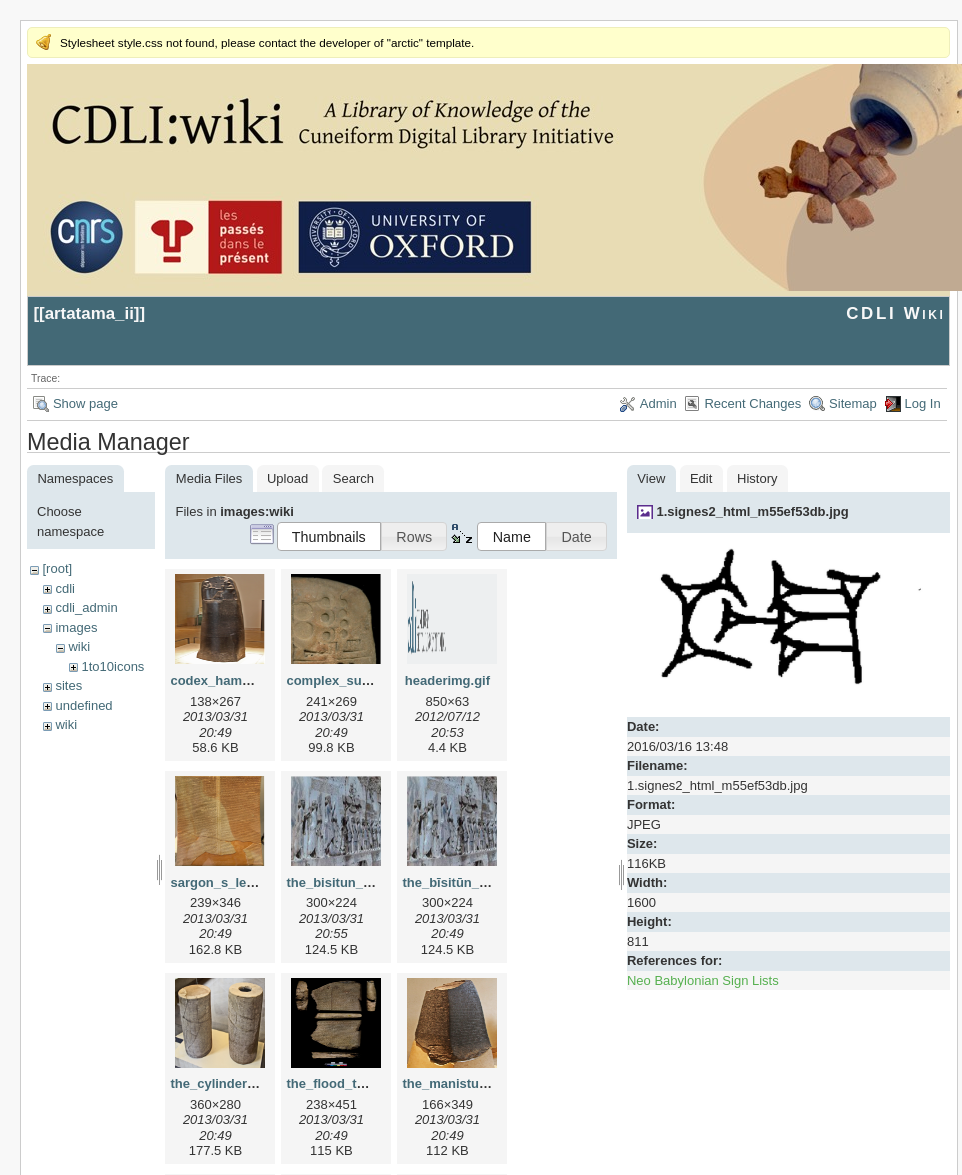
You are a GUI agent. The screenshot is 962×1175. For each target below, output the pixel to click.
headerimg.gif (447, 680)
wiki (79, 646)
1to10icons (112, 666)
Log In (923, 403)
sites (68, 685)
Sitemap (853, 403)
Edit (701, 478)
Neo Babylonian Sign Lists (703, 980)
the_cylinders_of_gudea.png (258, 1083)
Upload (287, 478)
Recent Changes (752, 403)
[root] (57, 568)
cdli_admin (86, 607)
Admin (658, 403)
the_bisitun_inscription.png (371, 882)
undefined (83, 705)
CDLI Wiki (895, 313)
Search (353, 478)
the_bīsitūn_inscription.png (487, 882)
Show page (85, 403)
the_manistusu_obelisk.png (487, 1083)
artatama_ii (89, 313)
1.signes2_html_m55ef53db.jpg (752, 511)
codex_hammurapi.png (241, 680)
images (76, 627)
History (757, 478)
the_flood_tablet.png (350, 1083)
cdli (65, 588)
